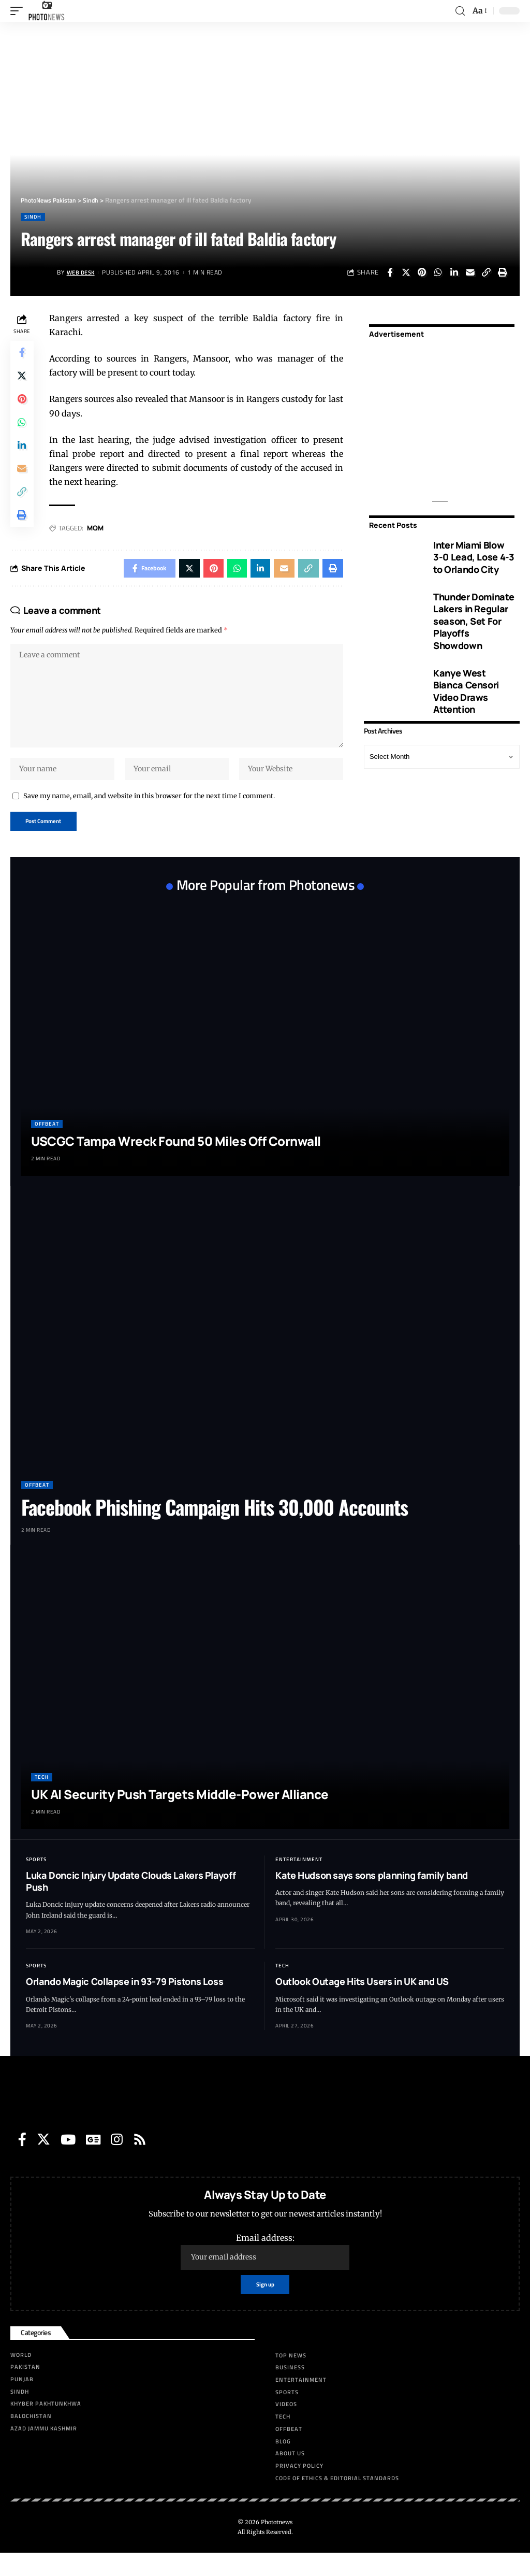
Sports (36, 1880)
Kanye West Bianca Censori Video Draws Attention (466, 691)
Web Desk (82, 272)
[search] (460, 11)
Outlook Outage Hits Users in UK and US (362, 2003)
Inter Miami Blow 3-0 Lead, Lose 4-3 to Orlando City (473, 557)
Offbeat (47, 1145)
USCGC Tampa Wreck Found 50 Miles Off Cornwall (176, 1162)
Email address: (265, 2273)
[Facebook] (22, 2161)
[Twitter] (43, 2161)
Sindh (32, 217)
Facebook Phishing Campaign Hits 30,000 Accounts (214, 1528)
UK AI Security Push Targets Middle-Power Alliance (180, 1815)
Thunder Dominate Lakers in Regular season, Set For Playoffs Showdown (473, 621)
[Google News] (93, 2161)
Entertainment (298, 1880)
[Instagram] (117, 2161)
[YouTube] (68, 2161)
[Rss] (140, 2161)
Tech (42, 1798)
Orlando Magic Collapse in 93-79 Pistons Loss (124, 2003)
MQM (97, 528)
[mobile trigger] (19, 11)
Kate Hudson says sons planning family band (371, 1896)
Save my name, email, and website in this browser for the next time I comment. (149, 815)
